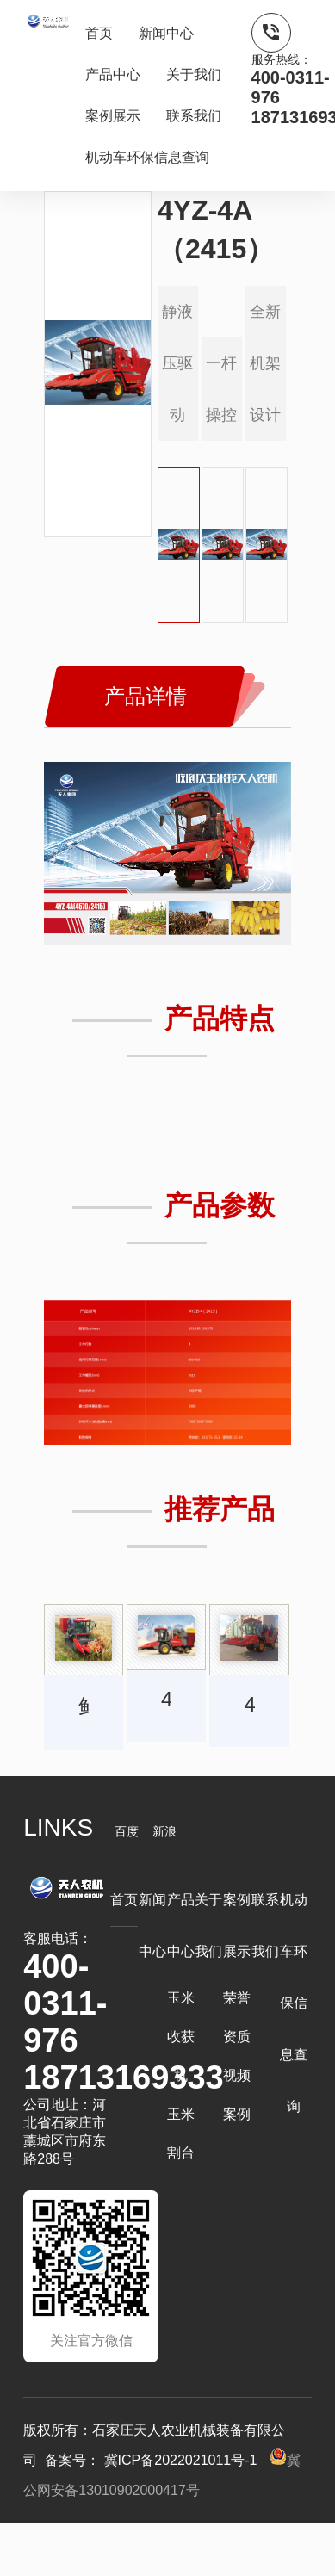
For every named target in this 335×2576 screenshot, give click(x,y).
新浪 (164, 1831)
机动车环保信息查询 (147, 157)
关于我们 (193, 74)
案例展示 (112, 115)
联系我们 (193, 115)
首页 (99, 33)
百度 (127, 1831)
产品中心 (112, 74)
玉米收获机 (181, 2037)
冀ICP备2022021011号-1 (180, 2460)
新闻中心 (166, 33)
